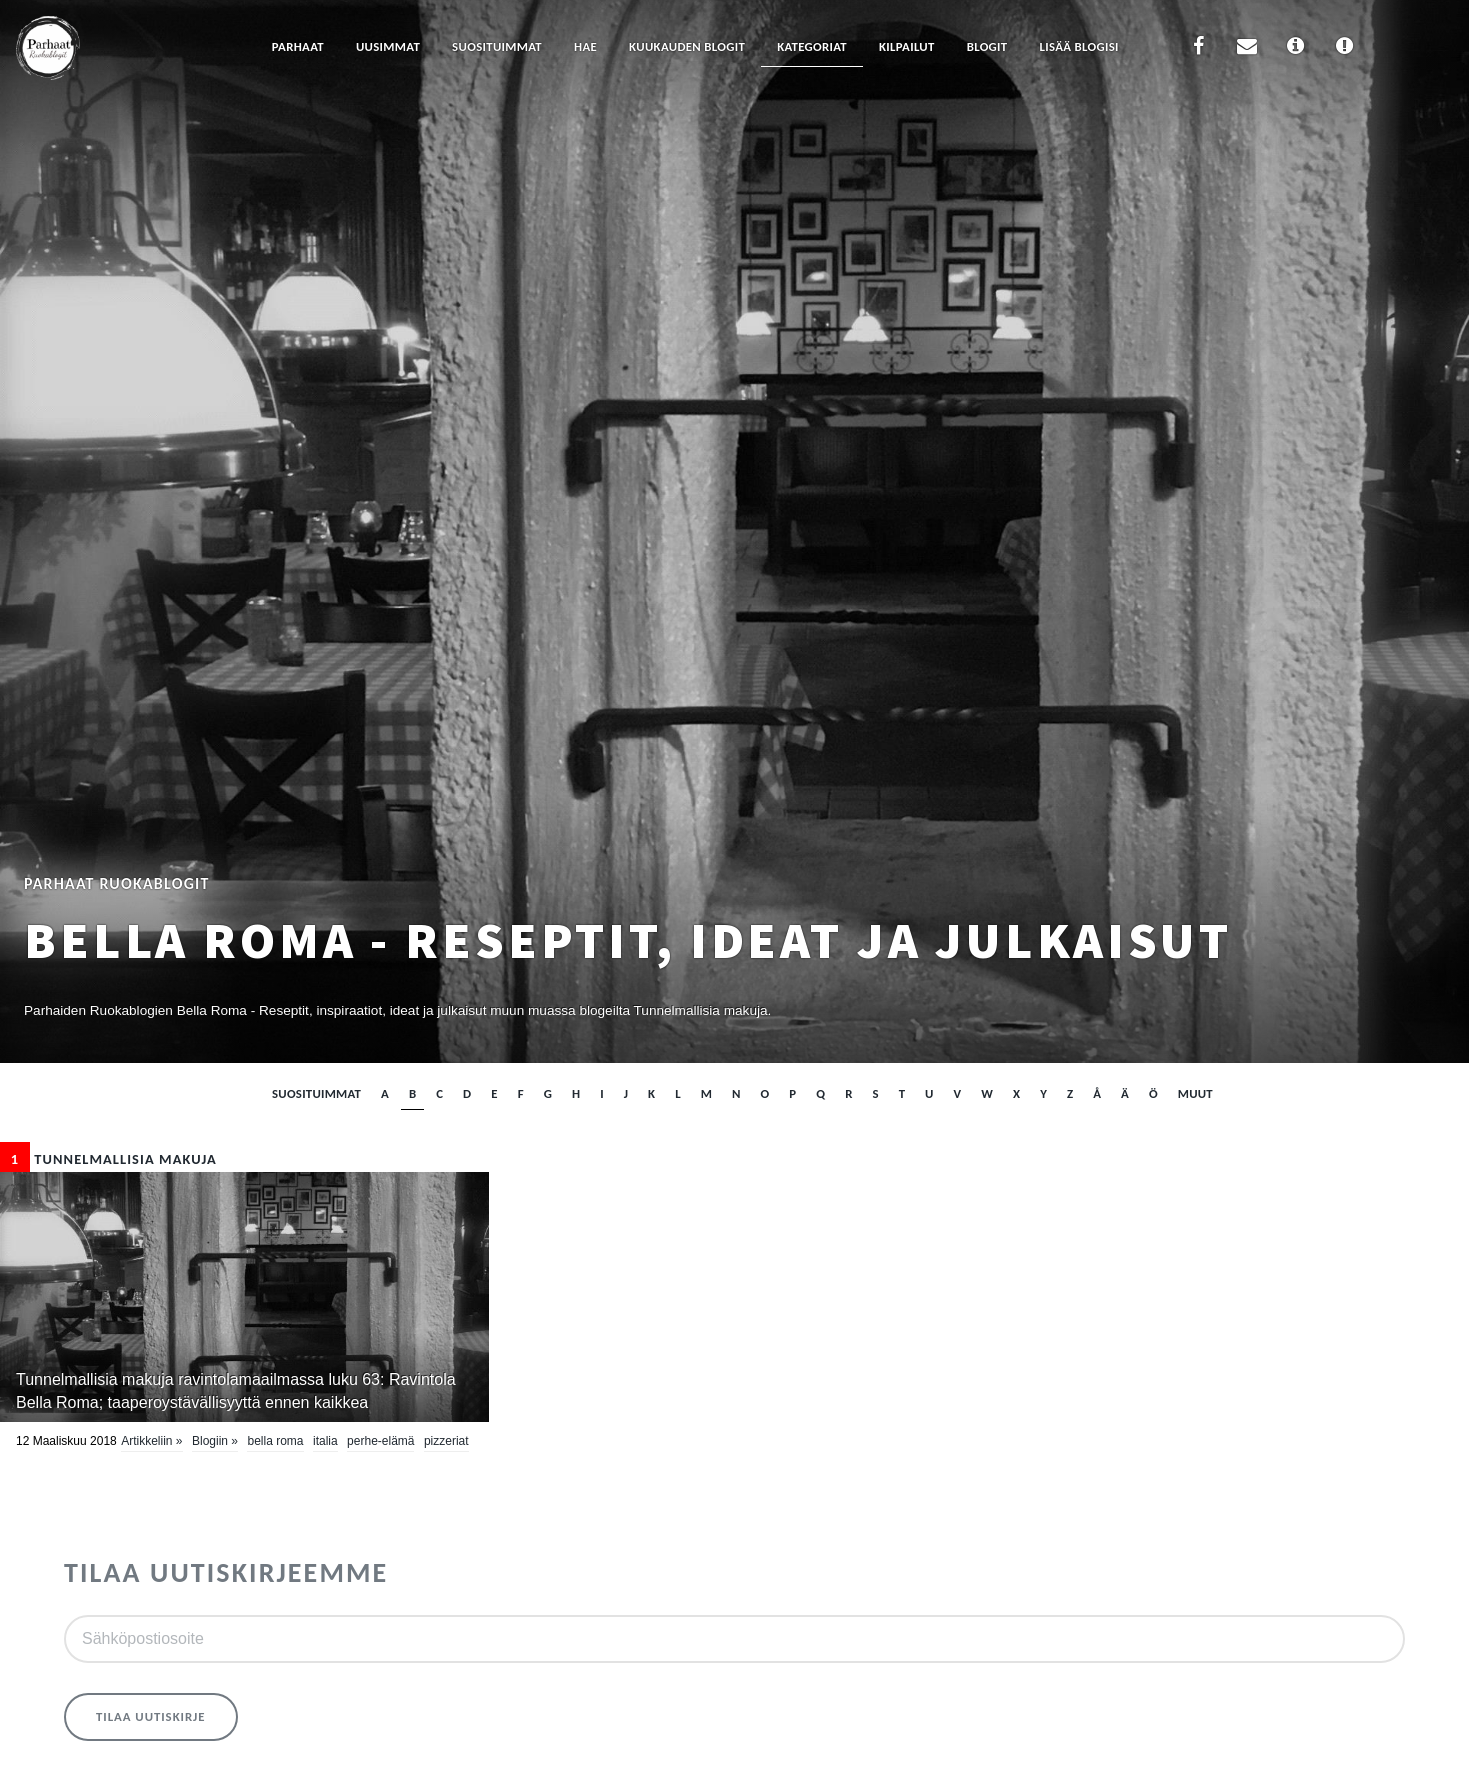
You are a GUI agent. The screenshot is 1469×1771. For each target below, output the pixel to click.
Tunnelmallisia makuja (108, 1159)
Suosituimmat (497, 46)
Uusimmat (388, 46)
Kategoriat (812, 46)
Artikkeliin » (151, 1441)
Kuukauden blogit (687, 46)
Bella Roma (275, 1441)
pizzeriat (446, 1441)
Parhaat (298, 46)
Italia (325, 1441)
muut (1195, 1093)
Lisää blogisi (1078, 46)
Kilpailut (907, 46)
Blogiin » (215, 1441)
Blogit (987, 46)
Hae (585, 46)
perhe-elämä (380, 1441)
